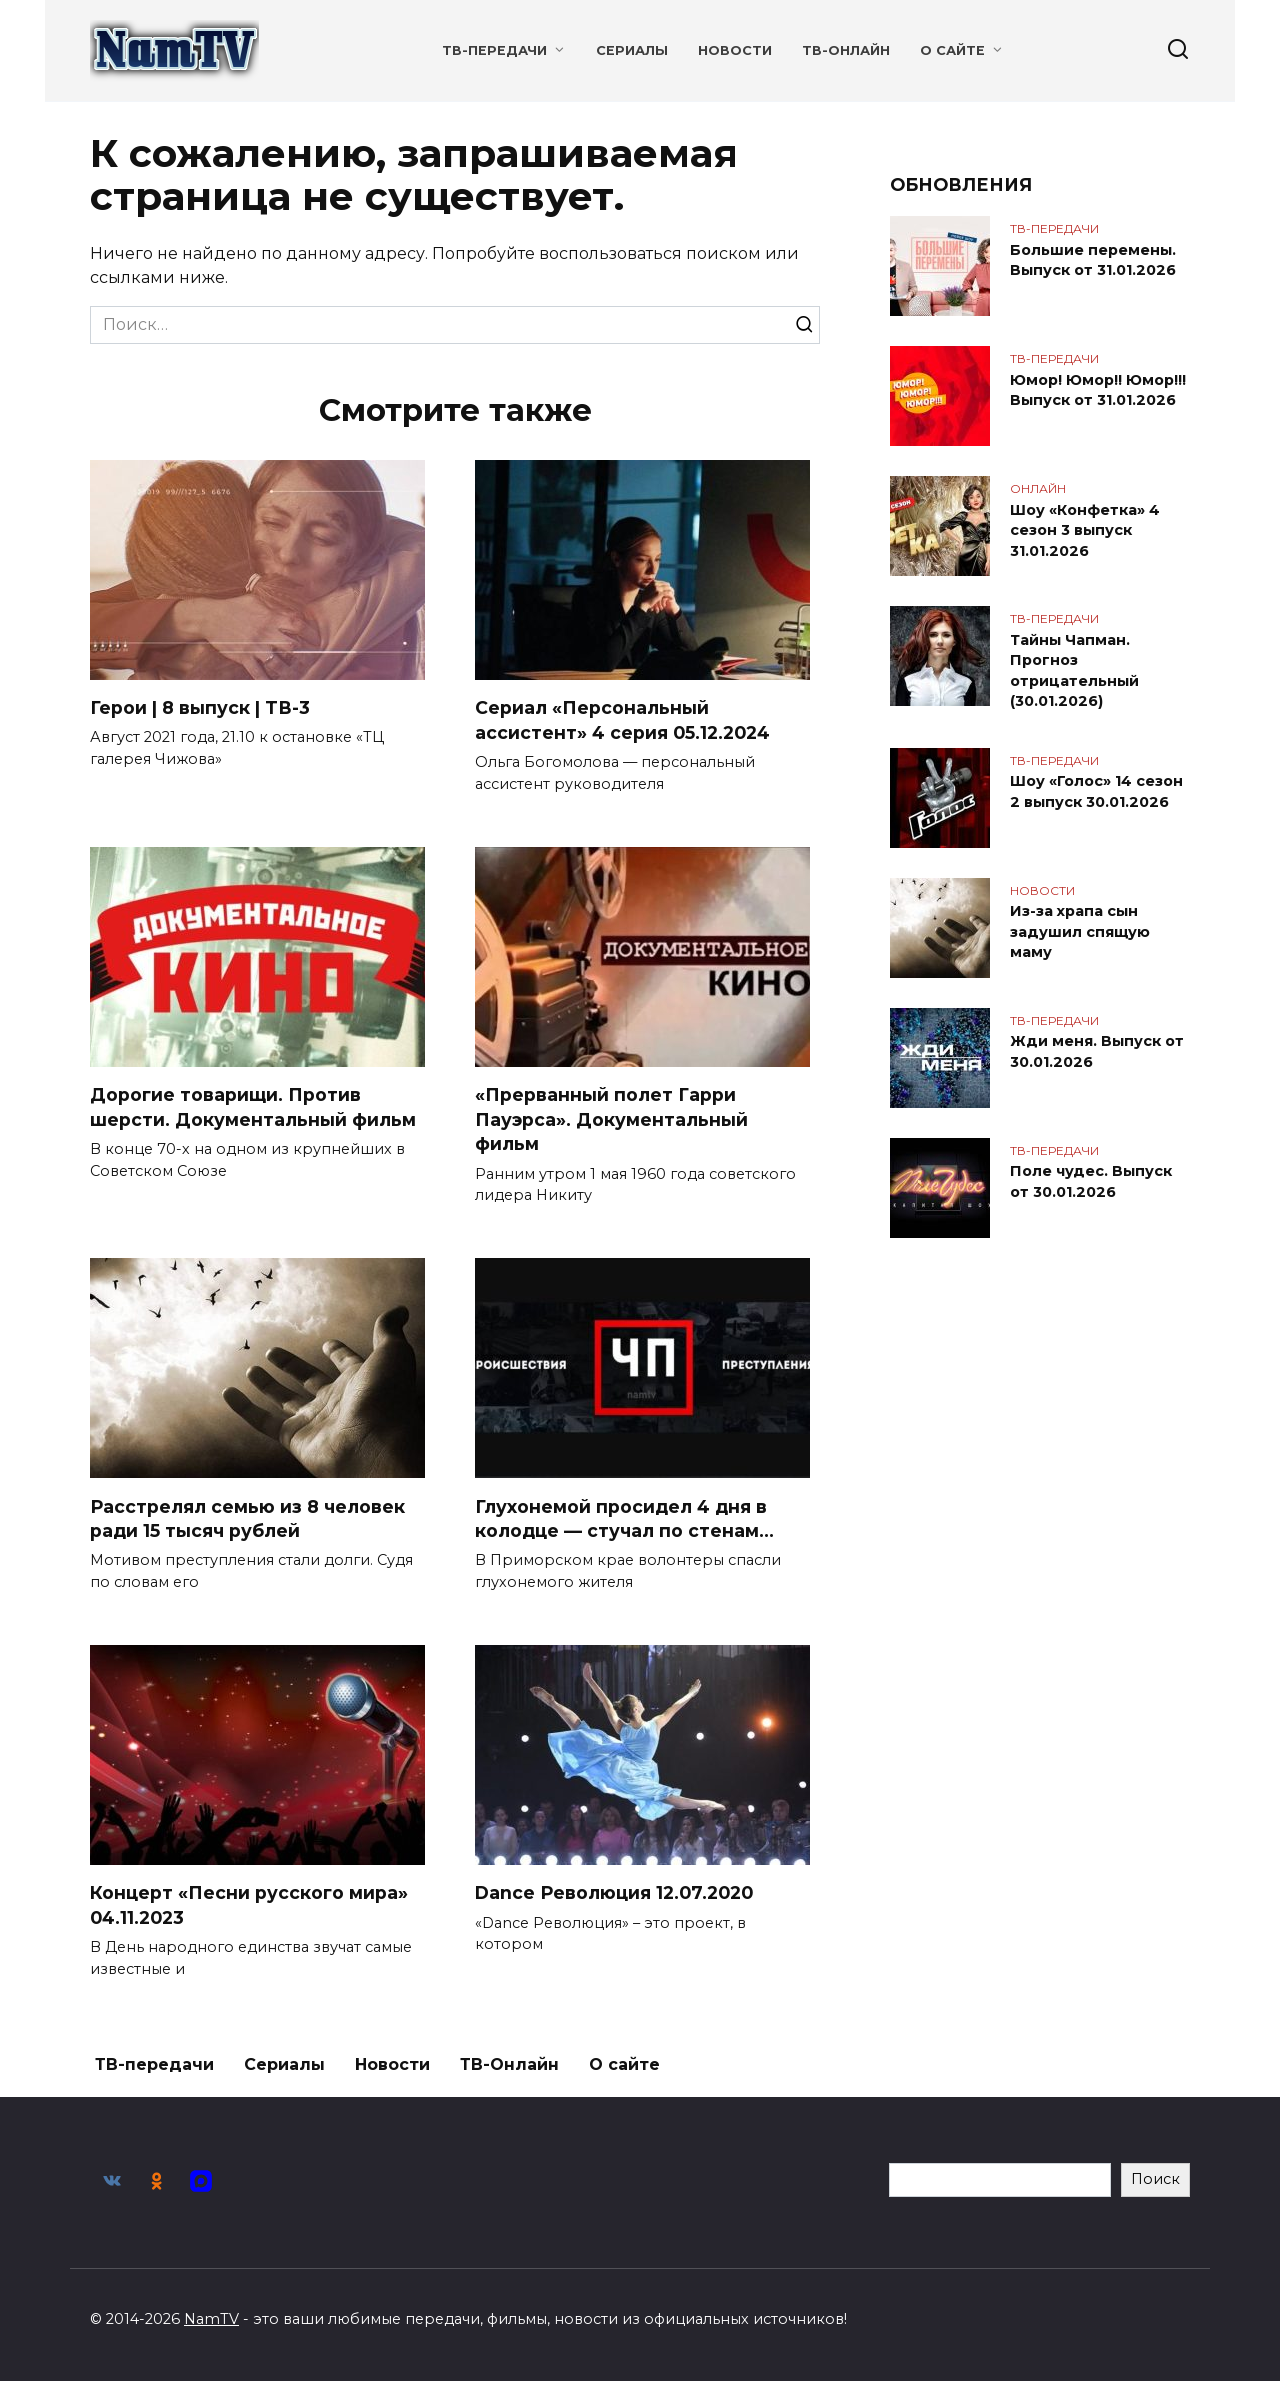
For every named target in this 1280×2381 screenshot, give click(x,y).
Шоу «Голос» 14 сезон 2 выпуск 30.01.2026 (1096, 790)
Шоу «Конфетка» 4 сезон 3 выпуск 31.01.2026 (1085, 530)
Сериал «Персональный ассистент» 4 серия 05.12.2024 (622, 720)
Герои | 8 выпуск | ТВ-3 (200, 707)
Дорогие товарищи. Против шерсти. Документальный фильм (253, 1107)
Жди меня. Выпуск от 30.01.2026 (1097, 1050)
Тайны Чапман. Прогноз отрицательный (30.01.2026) (1074, 670)
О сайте (952, 50)
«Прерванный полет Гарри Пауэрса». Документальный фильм (611, 1119)
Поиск (1155, 2179)
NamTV (211, 2319)
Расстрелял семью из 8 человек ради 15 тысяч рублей (247, 1519)
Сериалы (632, 50)
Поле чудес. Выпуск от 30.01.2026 (1091, 1180)
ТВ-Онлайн (846, 50)
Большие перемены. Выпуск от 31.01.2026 (1093, 260)
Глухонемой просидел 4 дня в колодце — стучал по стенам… (624, 1519)
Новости (735, 50)
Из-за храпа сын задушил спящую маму (1080, 930)
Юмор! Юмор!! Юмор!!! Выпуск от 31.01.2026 (1098, 390)
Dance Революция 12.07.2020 (614, 1893)
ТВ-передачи (494, 50)
